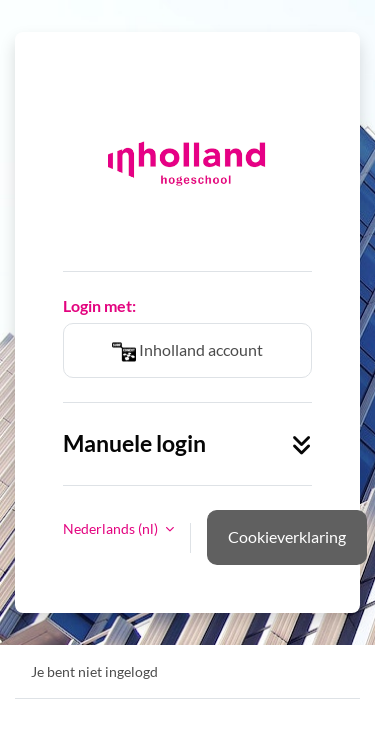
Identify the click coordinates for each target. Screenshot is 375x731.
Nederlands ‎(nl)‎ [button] (112, 528)
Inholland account (187, 352)
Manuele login (187, 443)
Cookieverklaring (287, 536)
